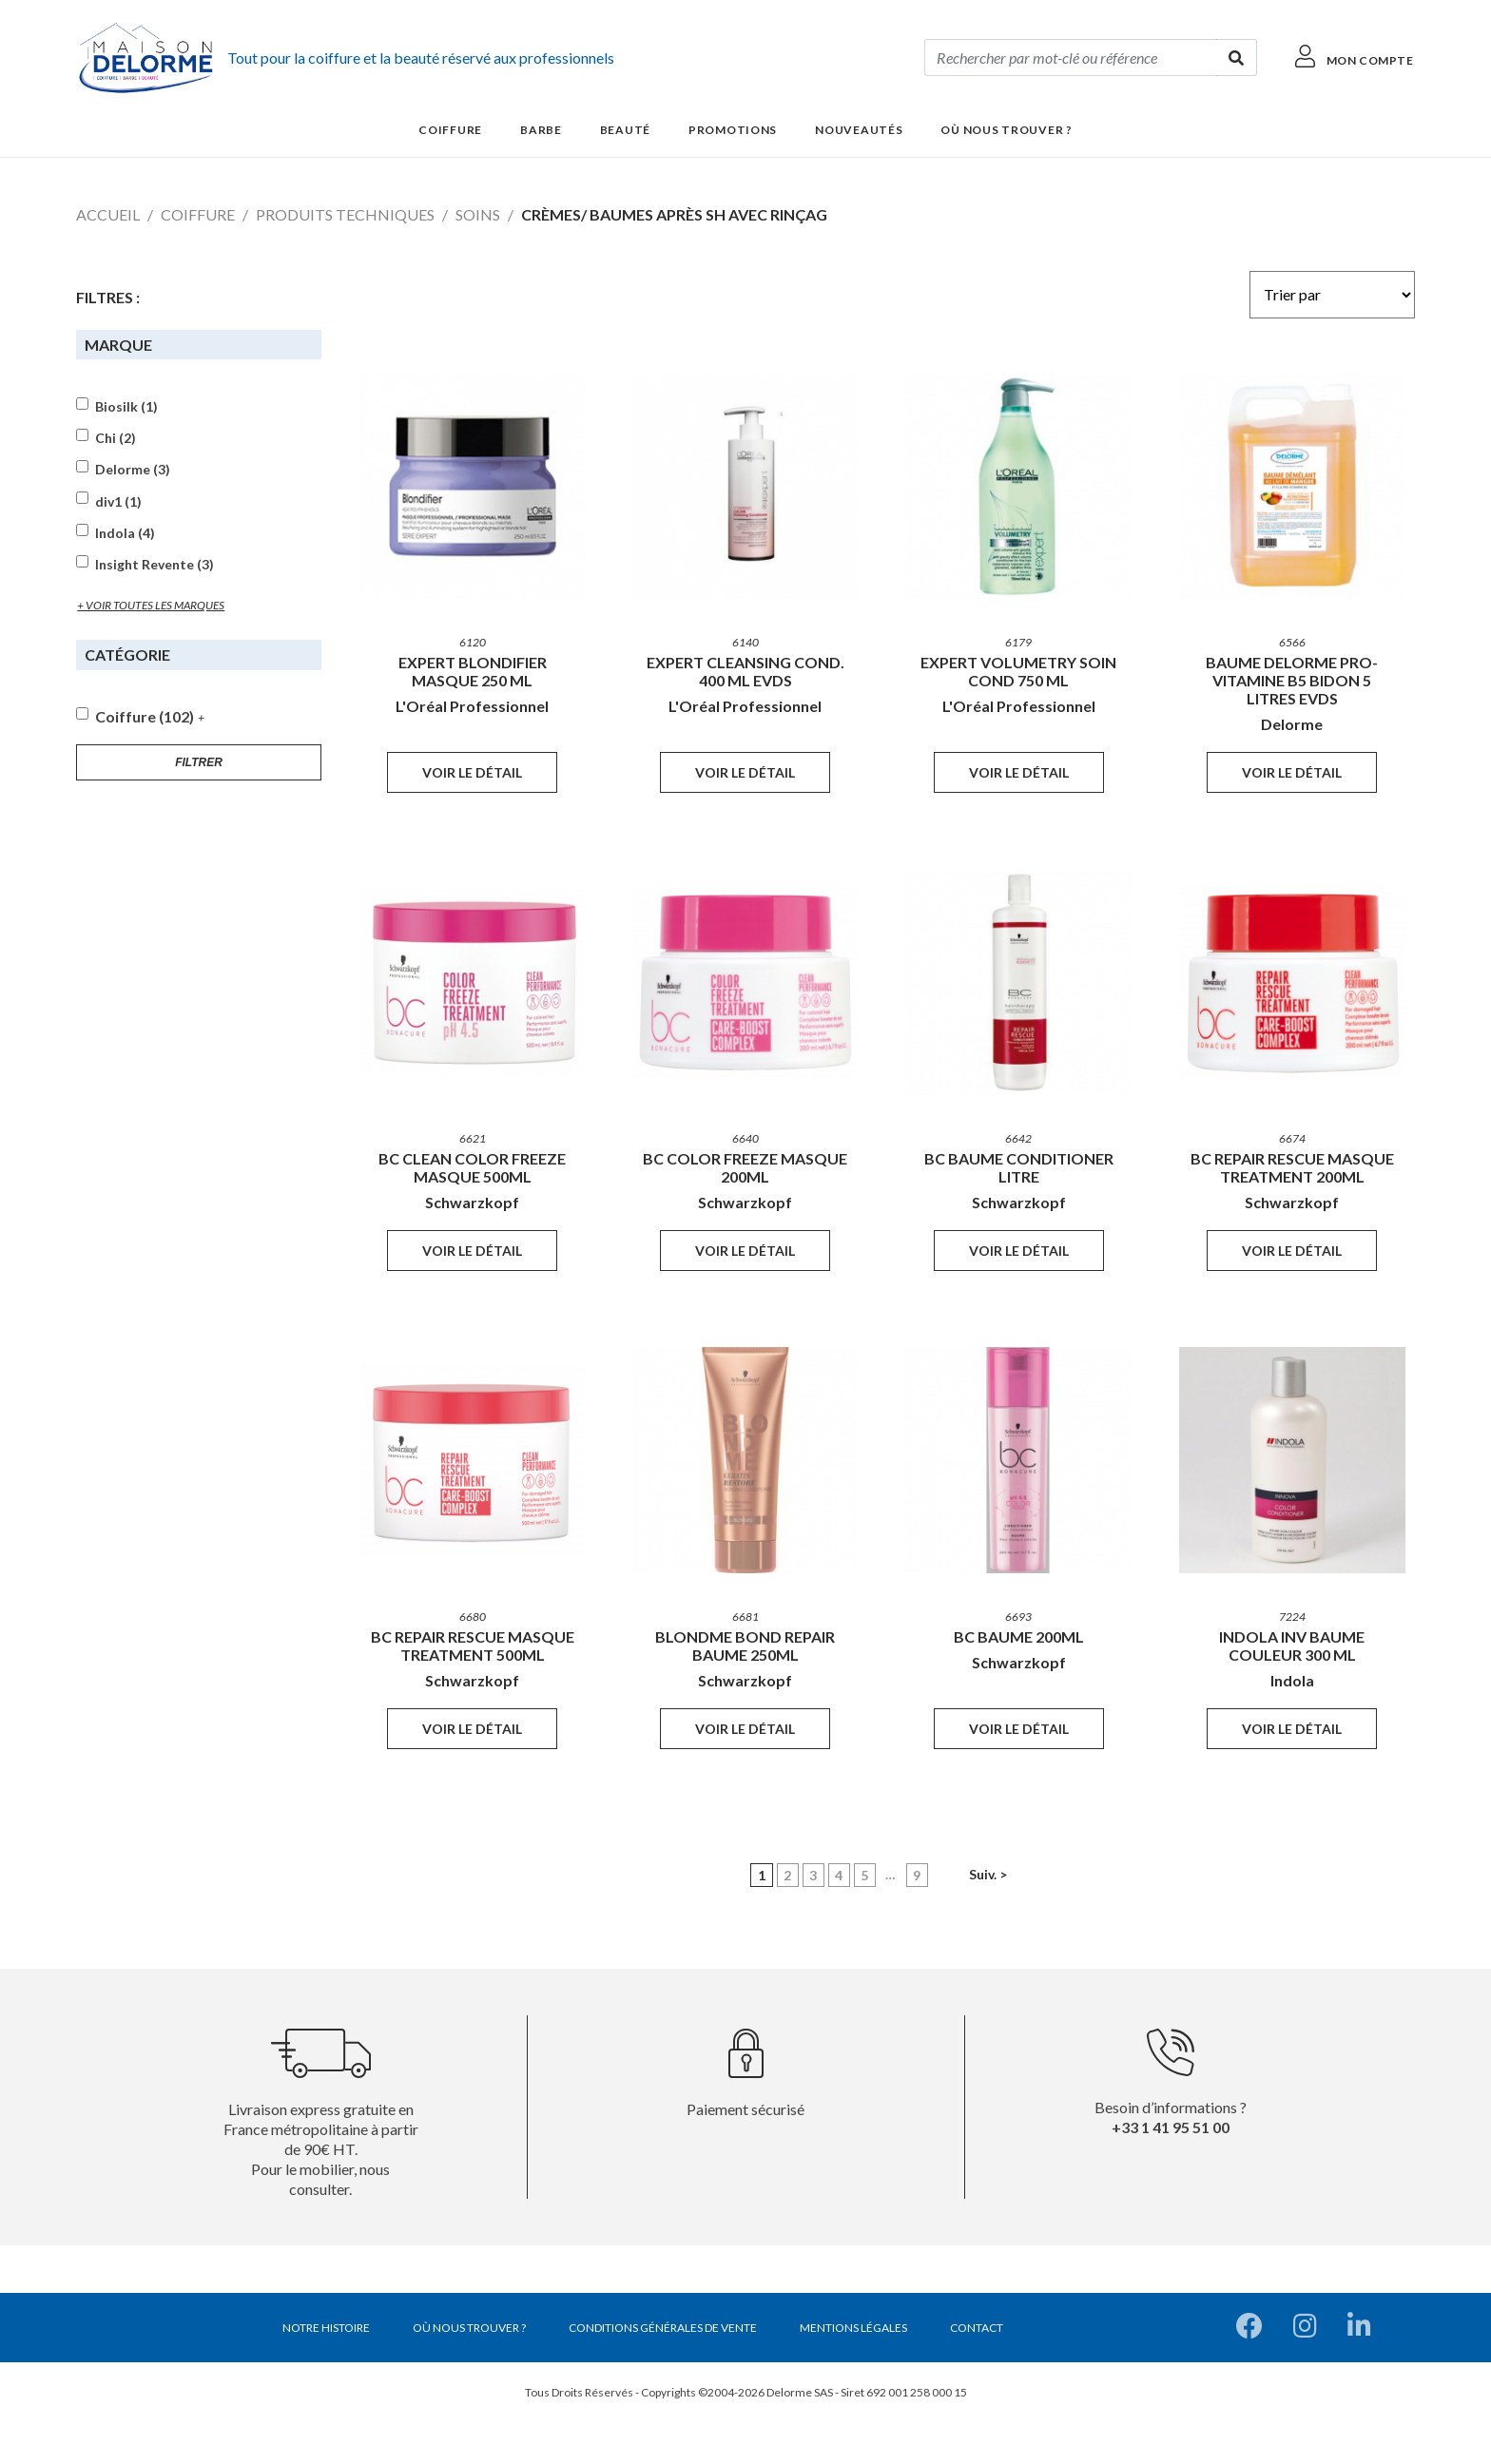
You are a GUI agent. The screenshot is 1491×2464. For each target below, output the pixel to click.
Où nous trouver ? (1006, 130)
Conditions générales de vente (663, 2327)
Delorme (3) (132, 469)
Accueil (108, 214)
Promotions (732, 130)
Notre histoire (326, 2327)
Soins (477, 214)
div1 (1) (118, 502)
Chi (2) (115, 438)
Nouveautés (858, 130)
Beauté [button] (625, 130)
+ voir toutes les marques (150, 605)
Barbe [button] (541, 130)
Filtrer (199, 762)
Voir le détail (472, 772)
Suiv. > (988, 1874)
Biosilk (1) (126, 406)
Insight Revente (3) (154, 564)
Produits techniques (345, 214)
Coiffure (198, 214)
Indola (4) (125, 533)
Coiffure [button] (450, 130)
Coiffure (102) (144, 716)
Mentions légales (853, 2327)
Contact (976, 2327)
